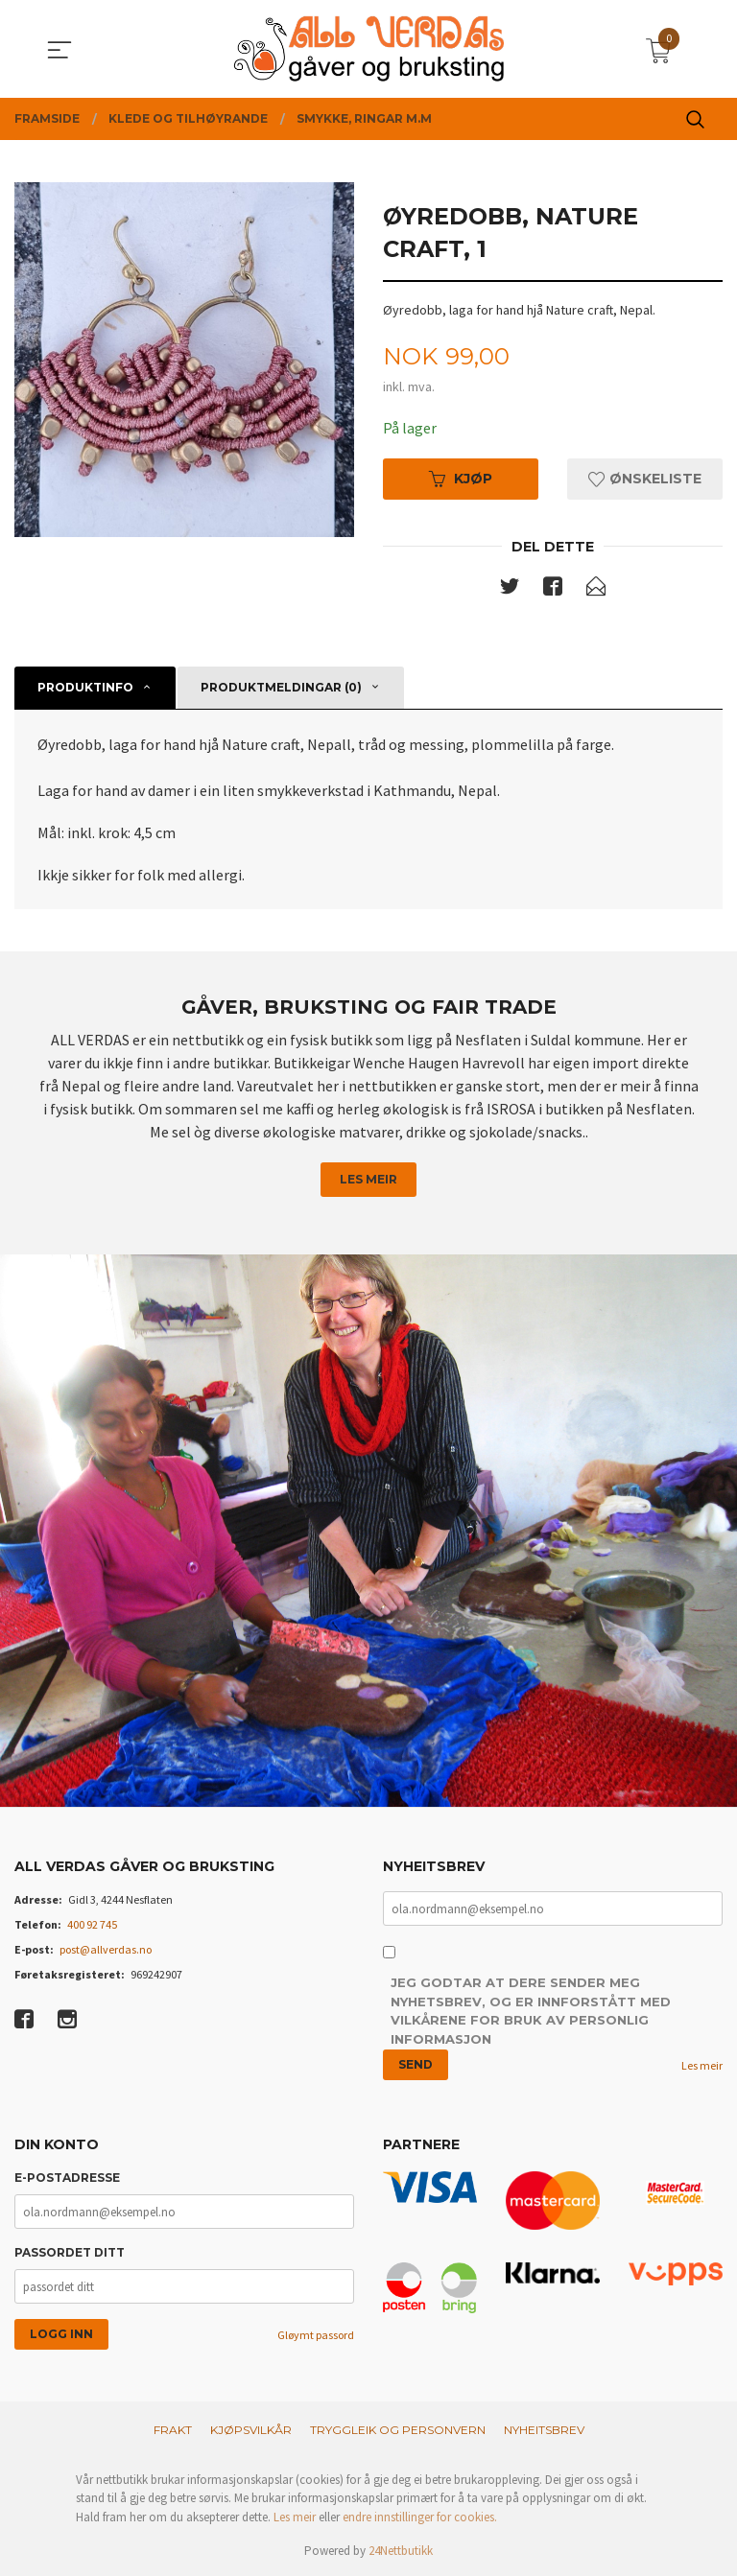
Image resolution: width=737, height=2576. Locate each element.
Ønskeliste (644, 478)
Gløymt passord (315, 2335)
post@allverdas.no (105, 1949)
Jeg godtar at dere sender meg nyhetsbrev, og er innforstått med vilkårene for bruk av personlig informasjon (531, 2011)
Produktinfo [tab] (85, 687)
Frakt (173, 2430)
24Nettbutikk (400, 2550)
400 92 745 (92, 1924)
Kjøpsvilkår (251, 2430)
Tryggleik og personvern (398, 2430)
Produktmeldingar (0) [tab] (281, 687)
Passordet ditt (69, 2252)
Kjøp (460, 478)
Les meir (368, 1179)
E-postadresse (67, 2177)
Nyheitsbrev (544, 2430)
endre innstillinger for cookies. (420, 2517)
